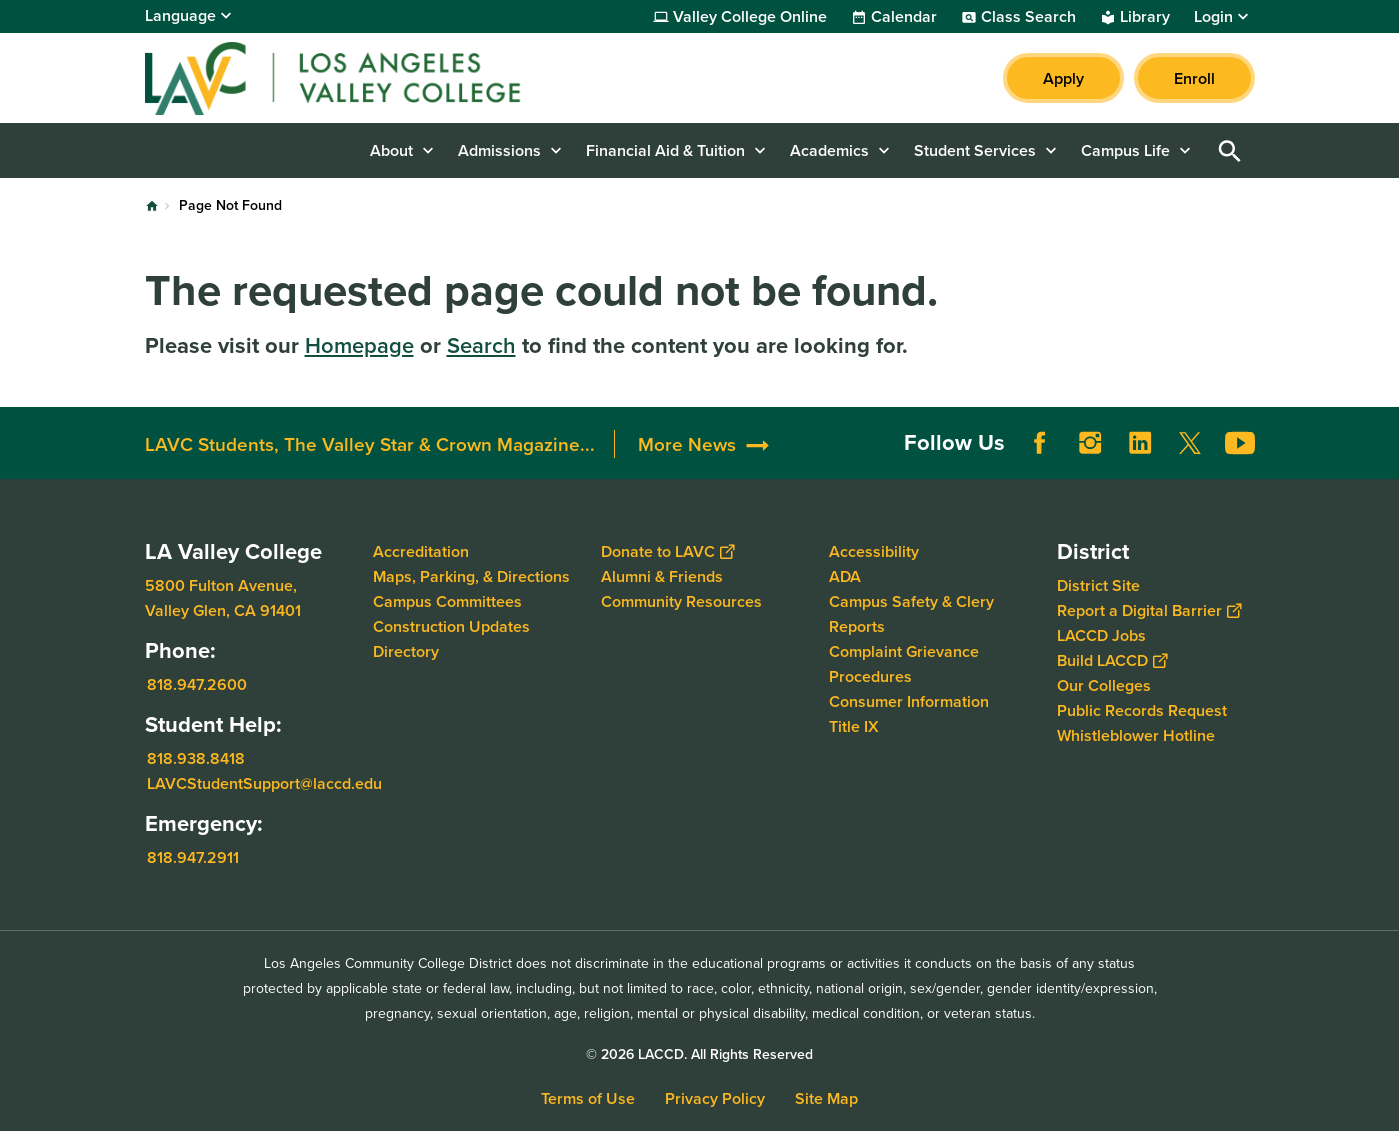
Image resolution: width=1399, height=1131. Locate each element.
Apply (1063, 78)
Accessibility (874, 551)
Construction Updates (451, 626)
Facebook (1040, 443)
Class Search (1028, 17)
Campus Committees (447, 601)
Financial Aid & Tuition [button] (665, 150)
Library (1145, 17)
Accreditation (421, 551)
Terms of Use (588, 1098)
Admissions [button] (499, 150)
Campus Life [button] (1125, 150)
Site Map (826, 1098)
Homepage (359, 345)
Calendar (904, 17)
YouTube (1240, 443)
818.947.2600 (197, 684)
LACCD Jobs (1101, 635)
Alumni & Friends (662, 576)
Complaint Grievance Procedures (904, 664)
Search (481, 345)
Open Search (1230, 150)
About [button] (391, 150)
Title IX (854, 726)
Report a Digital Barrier (1149, 610)
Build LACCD (1112, 660)
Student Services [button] (975, 150)
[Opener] (1379, 436)
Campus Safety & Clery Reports (911, 614)
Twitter (1190, 443)
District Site (1098, 585)
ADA (845, 576)
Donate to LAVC (667, 551)
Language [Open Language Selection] (180, 15)
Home (152, 206)
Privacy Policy (715, 1098)
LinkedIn (1140, 443)
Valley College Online (750, 17)
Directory (406, 651)
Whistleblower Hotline (1136, 735)
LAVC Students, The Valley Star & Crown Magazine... (370, 444)
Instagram (1090, 443)
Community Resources (681, 601)
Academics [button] (829, 150)
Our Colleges (1104, 685)
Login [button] (1213, 17)
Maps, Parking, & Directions (471, 576)
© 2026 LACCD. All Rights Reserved (699, 1054)
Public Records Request (1142, 710)
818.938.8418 (196, 758)
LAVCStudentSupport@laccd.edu (264, 783)
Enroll (1194, 78)
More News (687, 444)
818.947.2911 (193, 857)
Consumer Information (909, 701)
